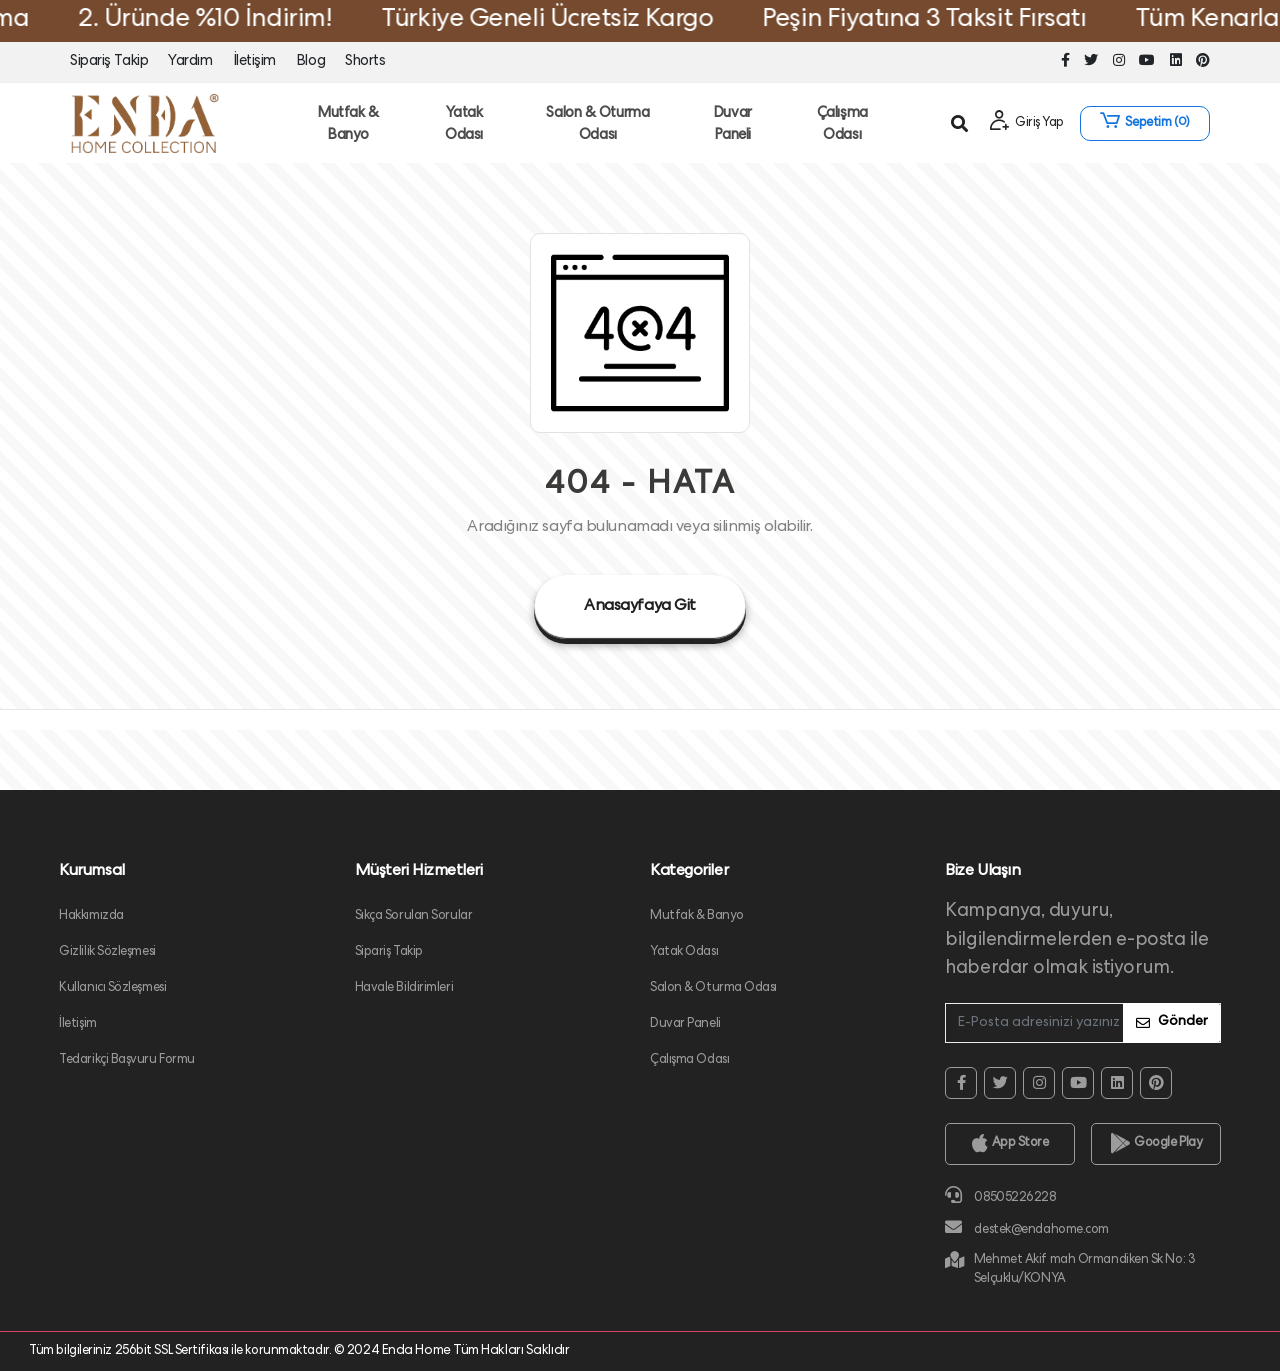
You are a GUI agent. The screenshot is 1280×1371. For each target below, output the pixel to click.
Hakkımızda (91, 916)
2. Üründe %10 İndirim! (221, 21)
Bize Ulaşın (982, 872)
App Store (1010, 1144)
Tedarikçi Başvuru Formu (127, 1060)
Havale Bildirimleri (404, 988)
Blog (310, 62)
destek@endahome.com (1027, 1227)
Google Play (1156, 1144)
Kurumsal (91, 872)
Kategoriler (689, 872)
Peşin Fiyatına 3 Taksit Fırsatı (941, 21)
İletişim (254, 62)
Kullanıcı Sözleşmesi (112, 988)
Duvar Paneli (732, 125)
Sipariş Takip (109, 62)
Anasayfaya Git (640, 607)
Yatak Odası (464, 125)
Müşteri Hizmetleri (419, 872)
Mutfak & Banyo (347, 125)
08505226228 (1000, 1195)
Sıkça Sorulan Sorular (414, 916)
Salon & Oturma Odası (597, 125)
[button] (1145, 123)
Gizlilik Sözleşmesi (107, 952)
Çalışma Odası (842, 125)
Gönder (1172, 1022)
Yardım (190, 62)
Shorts (365, 62)
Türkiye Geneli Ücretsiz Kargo (564, 21)
